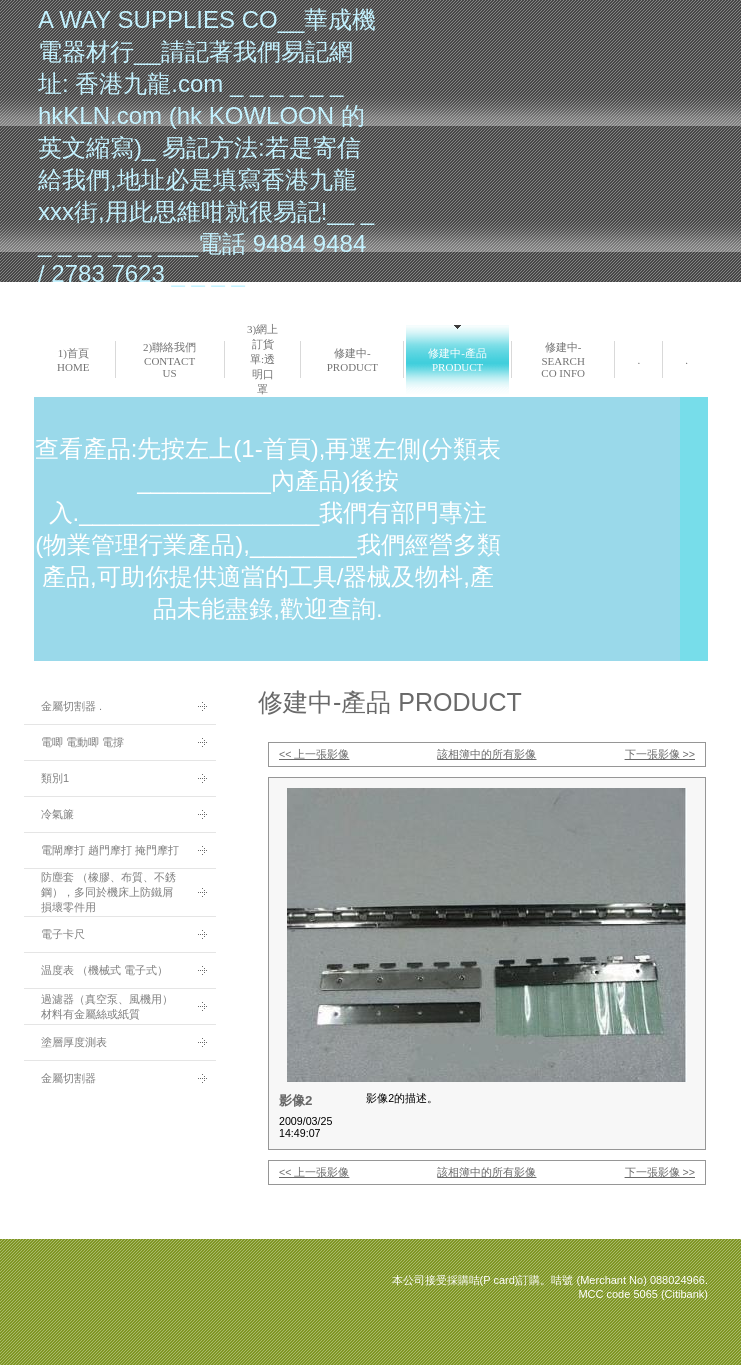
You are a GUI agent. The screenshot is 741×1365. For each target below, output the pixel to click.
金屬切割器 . (71, 706)
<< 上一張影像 (314, 754)
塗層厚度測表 (74, 1042)
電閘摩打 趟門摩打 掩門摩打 (110, 850)
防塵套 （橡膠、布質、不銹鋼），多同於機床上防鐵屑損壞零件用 (108, 892)
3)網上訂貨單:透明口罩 (262, 359)
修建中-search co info (563, 360)
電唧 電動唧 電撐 (82, 742)
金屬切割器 (68, 1078)
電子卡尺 (63, 934)
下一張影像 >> (660, 754)
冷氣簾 (57, 814)
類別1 (55, 778)
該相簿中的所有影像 (486, 754)
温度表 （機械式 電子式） (104, 970)
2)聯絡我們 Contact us (169, 360)
